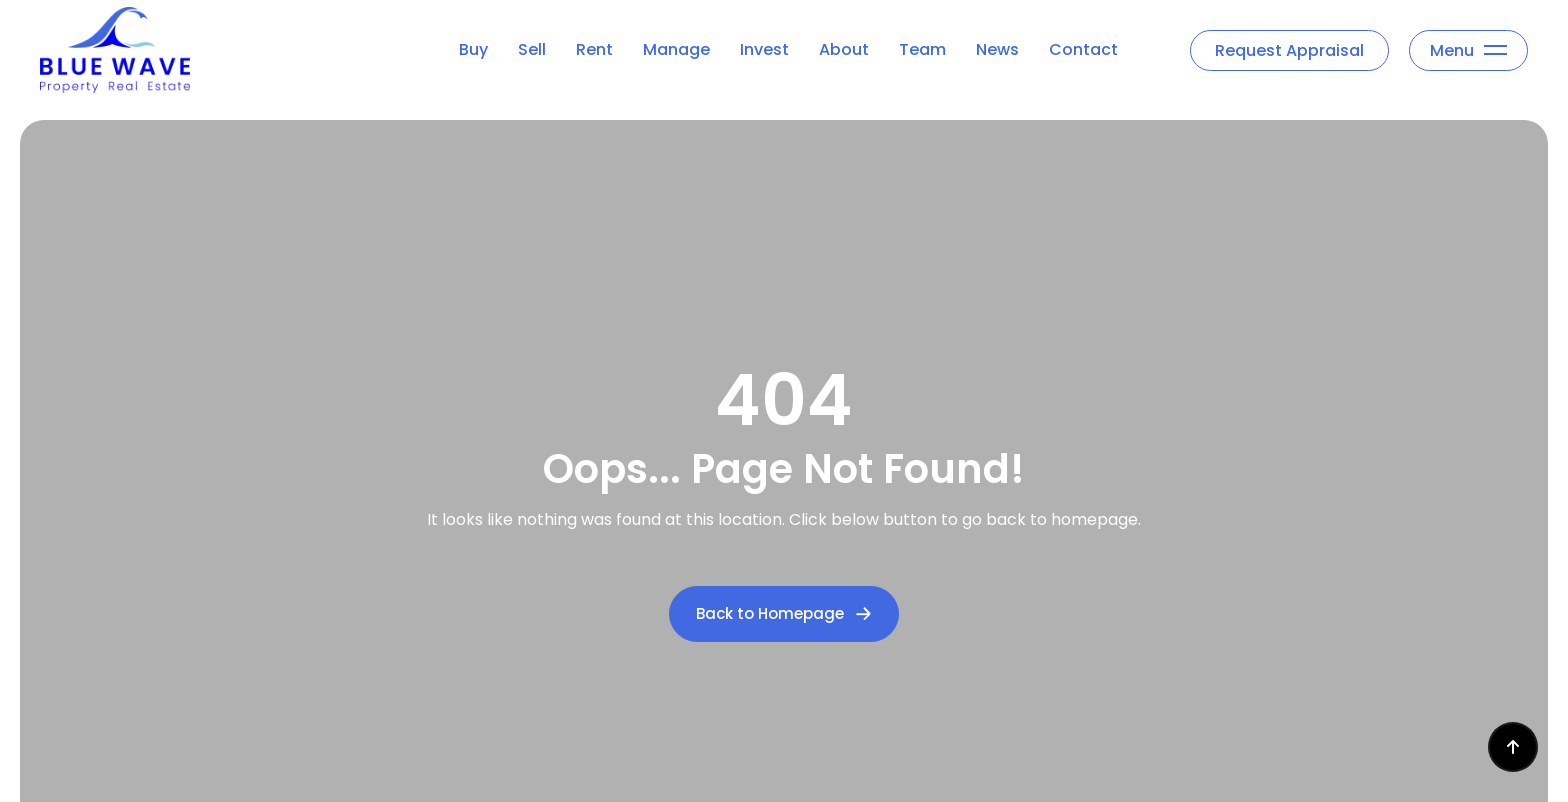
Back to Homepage (784, 613)
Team (922, 49)
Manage (676, 49)
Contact (1083, 49)
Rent (594, 49)
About (844, 49)
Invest (764, 49)
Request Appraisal (1289, 50)
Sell (532, 49)
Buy (473, 49)
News (997, 49)
